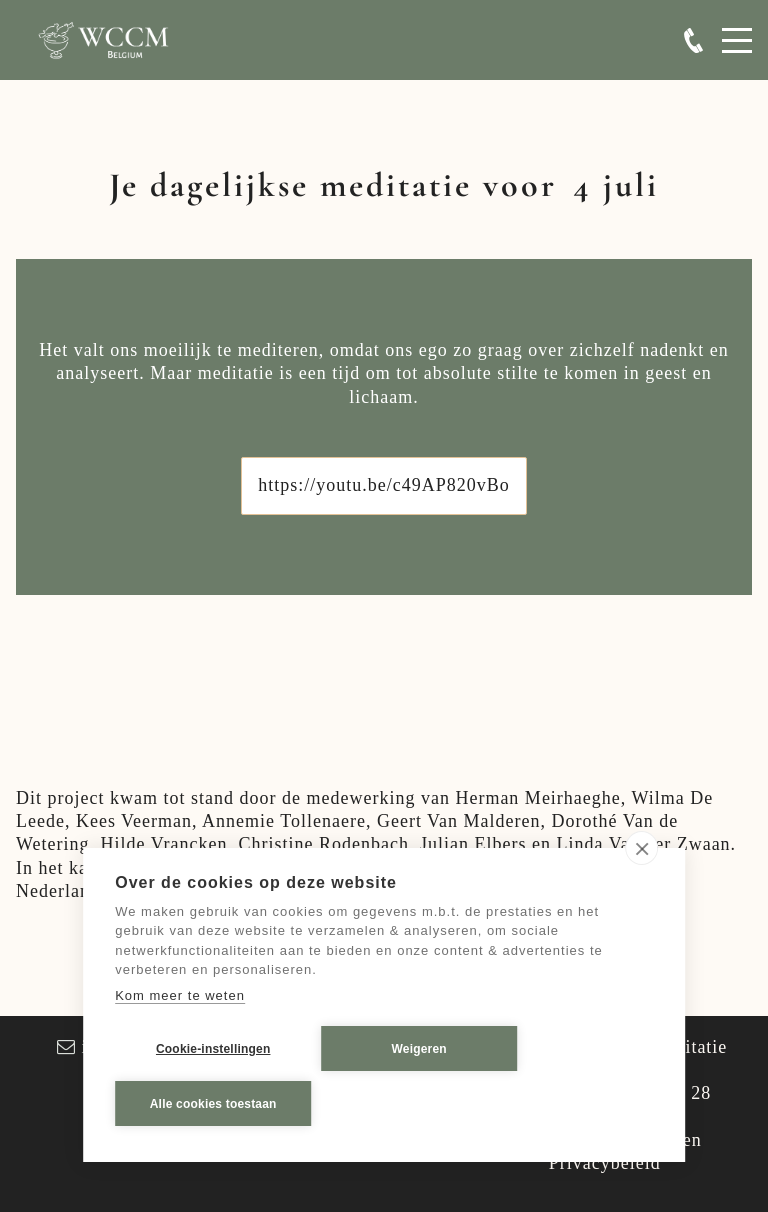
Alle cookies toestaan (213, 1104)
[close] (641, 849)
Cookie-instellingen (213, 1049)
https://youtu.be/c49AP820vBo (384, 485)
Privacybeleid (605, 1163)
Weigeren (419, 1049)
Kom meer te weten (180, 995)
